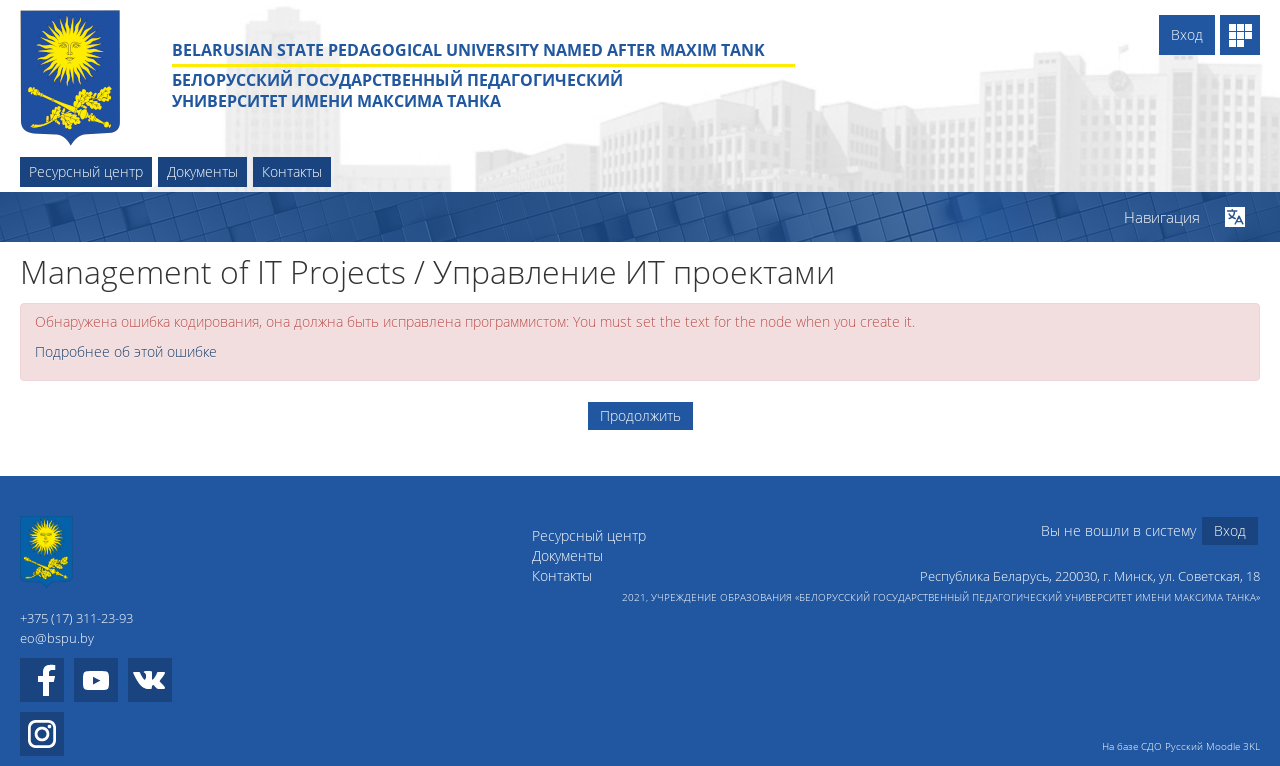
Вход (1187, 34)
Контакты (292, 171)
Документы (202, 171)
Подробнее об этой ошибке (126, 351)
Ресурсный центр (86, 171)
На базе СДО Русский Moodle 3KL (1181, 746)
